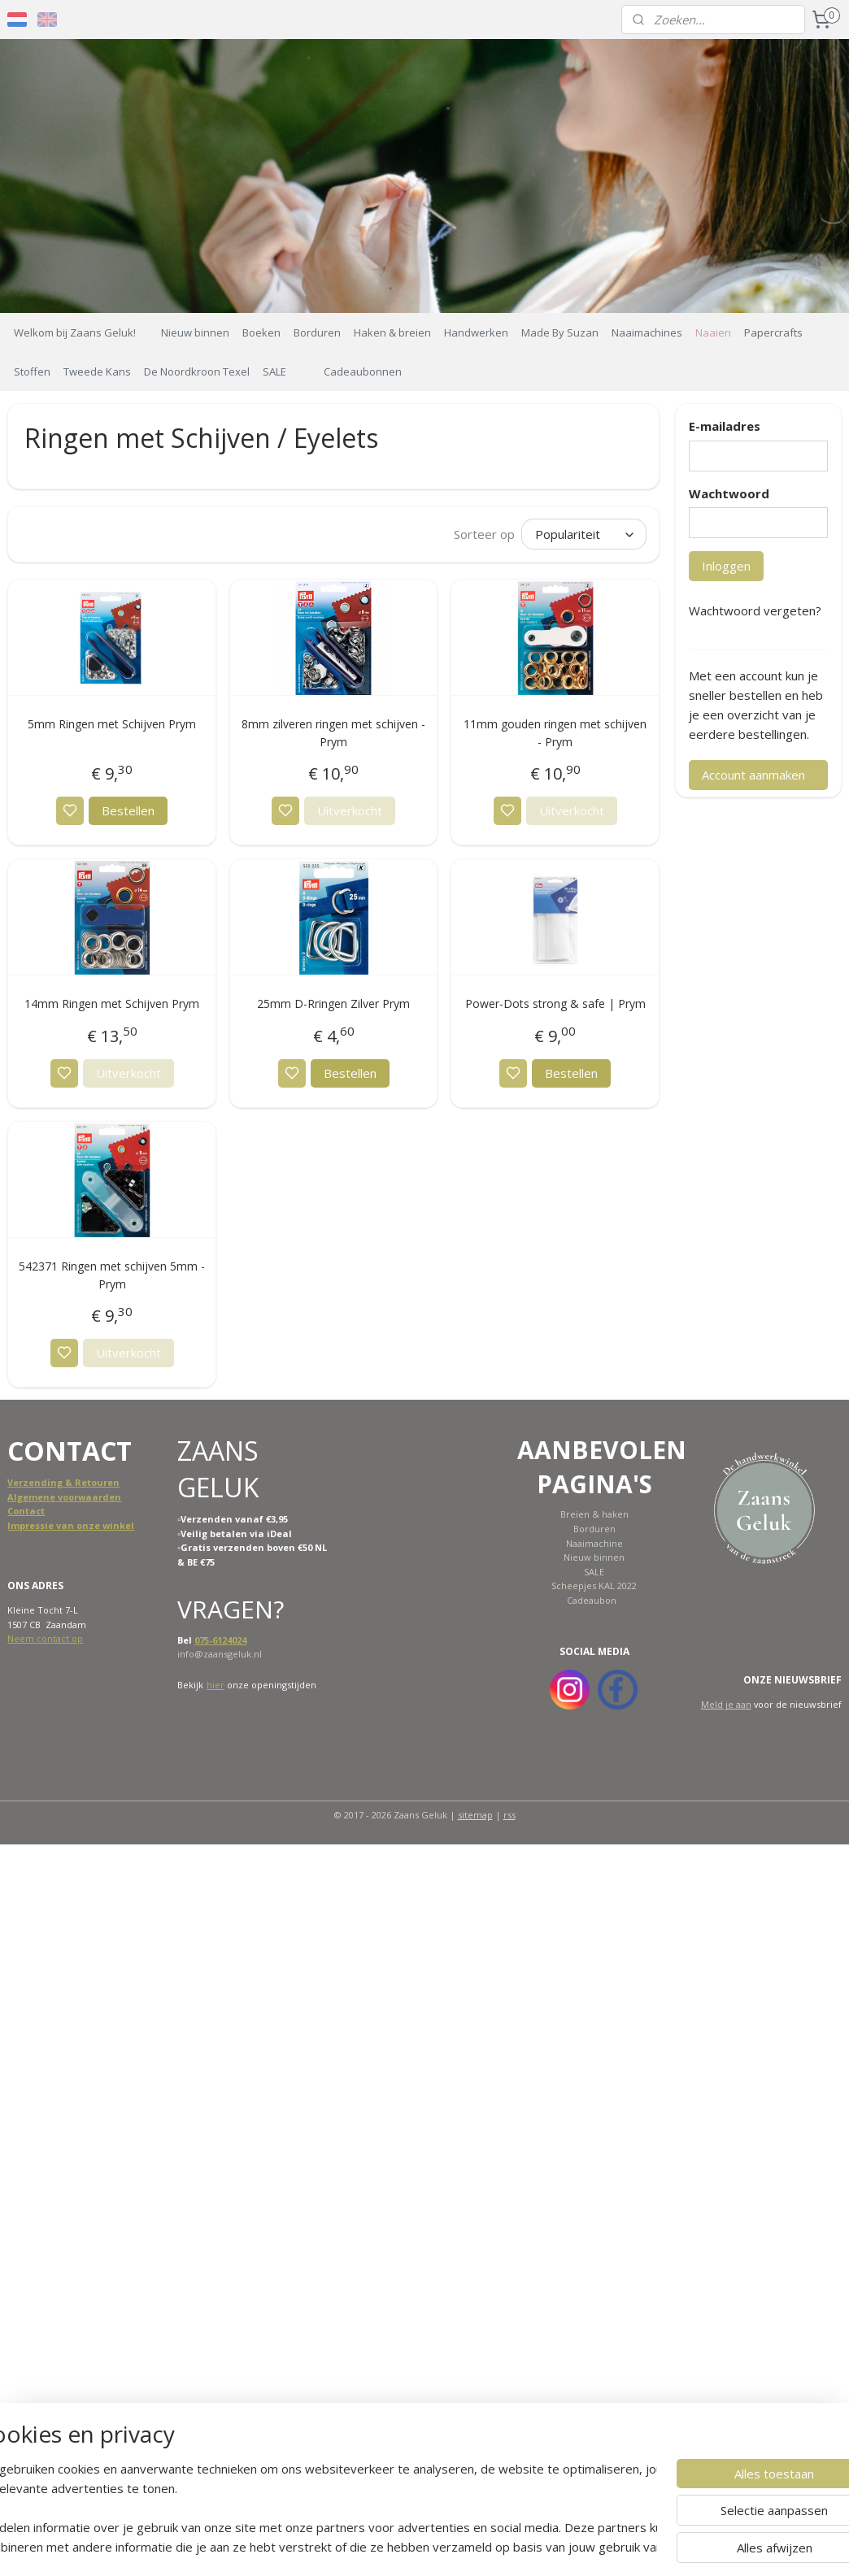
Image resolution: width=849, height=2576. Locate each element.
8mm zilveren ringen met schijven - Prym (333, 732)
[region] (317, 2507)
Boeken (261, 332)
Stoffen (32, 371)
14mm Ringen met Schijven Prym (111, 1003)
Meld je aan (726, 1704)
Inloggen (726, 566)
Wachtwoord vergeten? (755, 610)
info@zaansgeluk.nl (219, 1654)
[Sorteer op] (584, 533)
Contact (26, 1511)
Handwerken (476, 332)
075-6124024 (220, 1640)
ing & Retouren (83, 1482)
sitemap (475, 1815)
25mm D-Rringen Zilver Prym (333, 1003)
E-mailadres (724, 426)
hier (215, 1685)
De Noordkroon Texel (197, 371)
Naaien (713, 332)
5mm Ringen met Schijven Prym (112, 723)
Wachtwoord (729, 493)
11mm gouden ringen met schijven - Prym (555, 732)
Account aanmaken (753, 775)
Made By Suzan (560, 332)
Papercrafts (773, 332)
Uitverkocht (349, 810)
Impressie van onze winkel (70, 1525)
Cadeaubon (591, 1600)
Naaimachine (594, 1543)
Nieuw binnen (195, 332)
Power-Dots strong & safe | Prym (555, 1003)
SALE (274, 371)
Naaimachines (647, 332)
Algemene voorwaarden (64, 1497)
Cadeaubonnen (363, 371)
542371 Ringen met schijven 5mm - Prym (112, 1275)
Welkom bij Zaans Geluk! (75, 332)
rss (509, 1815)
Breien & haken (594, 1514)
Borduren (317, 332)
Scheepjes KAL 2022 (594, 1585)
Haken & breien (392, 332)
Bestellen (128, 810)
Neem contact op (45, 1638)
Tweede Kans (97, 371)
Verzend (27, 1482)
